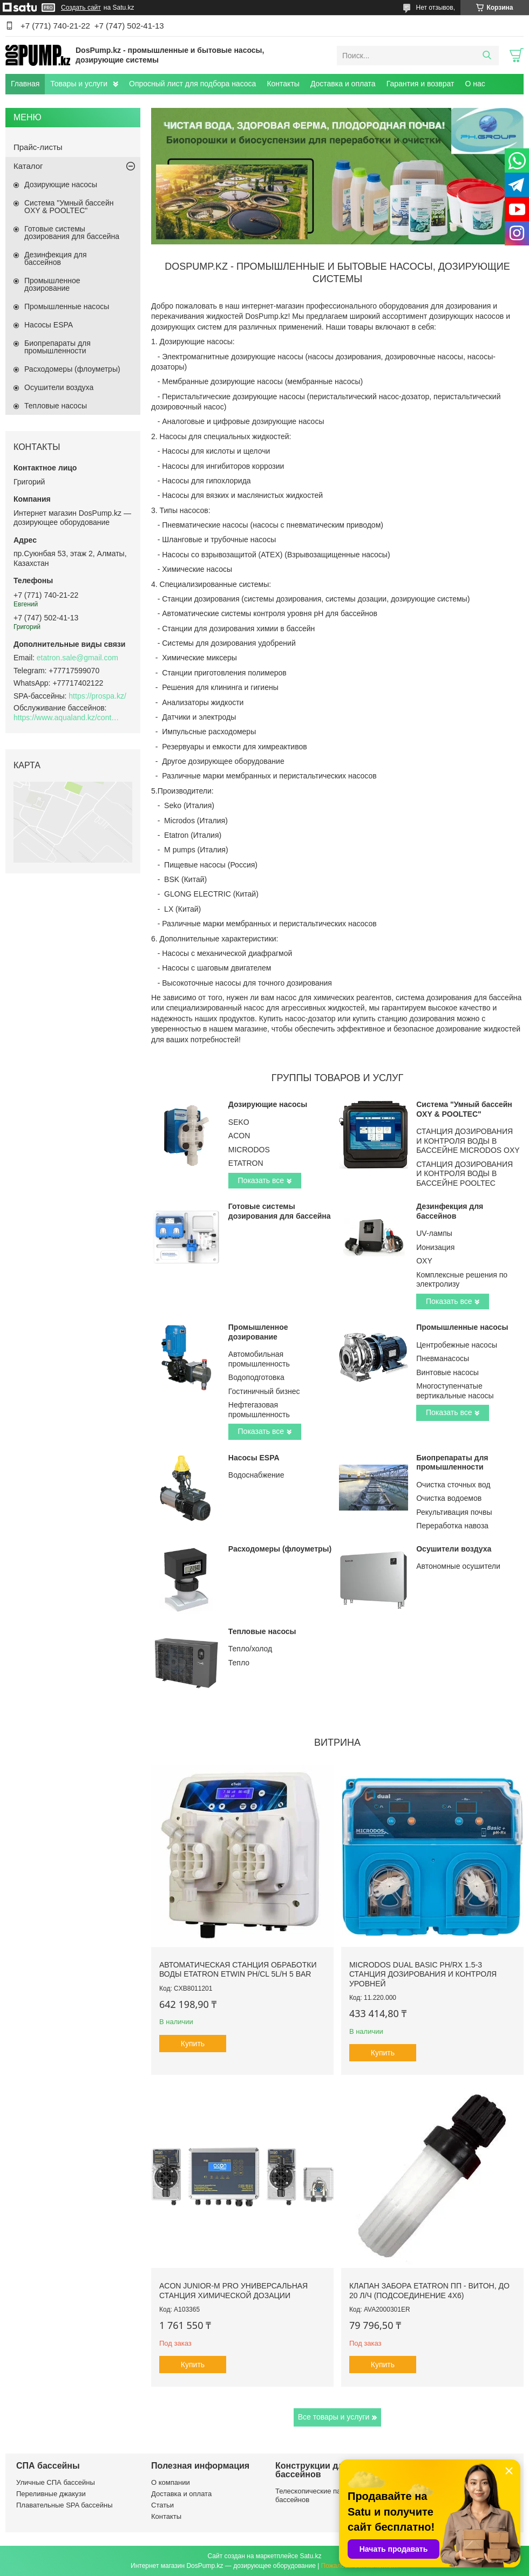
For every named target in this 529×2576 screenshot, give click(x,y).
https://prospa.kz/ (97, 696)
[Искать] (486, 55)
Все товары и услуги (334, 2417)
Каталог (28, 165)
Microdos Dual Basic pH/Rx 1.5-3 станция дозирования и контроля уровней (423, 1974)
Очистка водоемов (448, 1498)
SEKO (238, 1122)
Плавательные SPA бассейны (64, 2505)
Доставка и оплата (343, 83)
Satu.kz (310, 2556)
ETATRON (245, 1163)
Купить (193, 2043)
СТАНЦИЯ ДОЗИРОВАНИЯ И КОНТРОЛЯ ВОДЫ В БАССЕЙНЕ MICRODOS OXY (467, 1140)
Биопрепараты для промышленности (452, 1462)
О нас (475, 83)
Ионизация (435, 1247)
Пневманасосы (442, 1358)
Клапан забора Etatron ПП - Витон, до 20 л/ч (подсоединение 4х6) (429, 2290)
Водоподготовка (256, 1377)
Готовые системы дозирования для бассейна (279, 1211)
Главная (25, 83)
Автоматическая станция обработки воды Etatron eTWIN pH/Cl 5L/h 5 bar (237, 1969)
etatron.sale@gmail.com (77, 657)
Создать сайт (81, 7)
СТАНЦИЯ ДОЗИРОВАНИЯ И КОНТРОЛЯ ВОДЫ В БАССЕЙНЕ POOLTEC (464, 1173)
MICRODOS (249, 1149)
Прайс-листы (38, 147)
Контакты (283, 83)
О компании (170, 2482)
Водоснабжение (256, 1475)
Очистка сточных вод (453, 1484)
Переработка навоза (452, 1525)
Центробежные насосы (456, 1345)
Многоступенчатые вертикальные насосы (454, 1391)
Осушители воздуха (453, 1549)
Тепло (238, 1662)
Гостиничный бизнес (264, 1391)
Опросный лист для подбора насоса (192, 83)
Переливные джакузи (51, 2494)
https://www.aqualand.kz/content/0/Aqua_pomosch (67, 717)
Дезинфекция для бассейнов (449, 1211)
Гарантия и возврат (420, 83)
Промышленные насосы (462, 1327)
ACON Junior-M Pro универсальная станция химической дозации (233, 2290)
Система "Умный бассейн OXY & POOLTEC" (464, 1109)
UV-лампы (434, 1233)
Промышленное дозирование (258, 1332)
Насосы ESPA (254, 1457)
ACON (239, 1135)
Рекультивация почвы (454, 1512)
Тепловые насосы (262, 1631)
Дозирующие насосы (267, 1104)
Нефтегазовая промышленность (259, 1409)
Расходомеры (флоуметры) (279, 1549)
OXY (424, 1260)
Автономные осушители (458, 1566)
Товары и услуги (78, 83)
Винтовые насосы (447, 1372)
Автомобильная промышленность (259, 1359)
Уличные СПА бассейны (55, 2482)
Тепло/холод (250, 1648)
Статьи (162, 2505)
